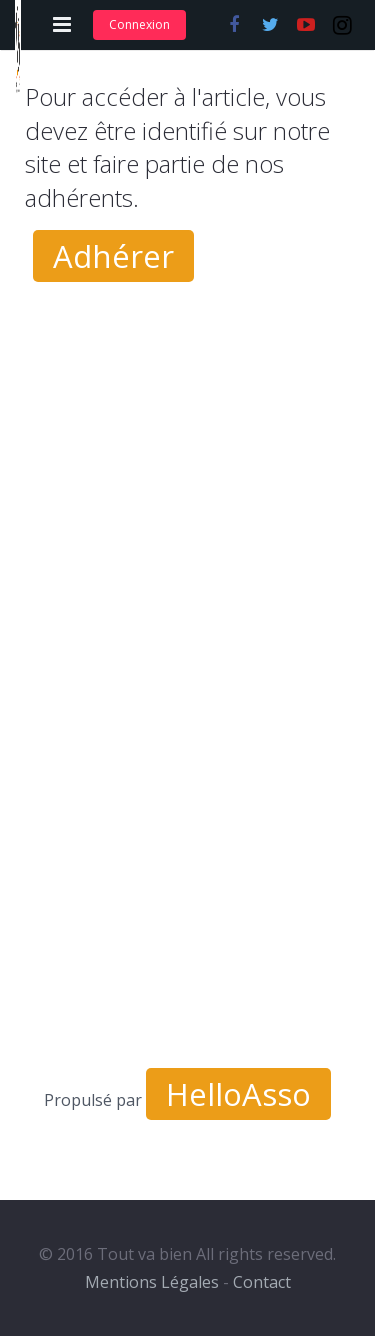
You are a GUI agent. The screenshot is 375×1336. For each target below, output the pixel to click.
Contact (262, 1282)
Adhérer (113, 256)
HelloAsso (238, 1094)
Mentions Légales (152, 1282)
